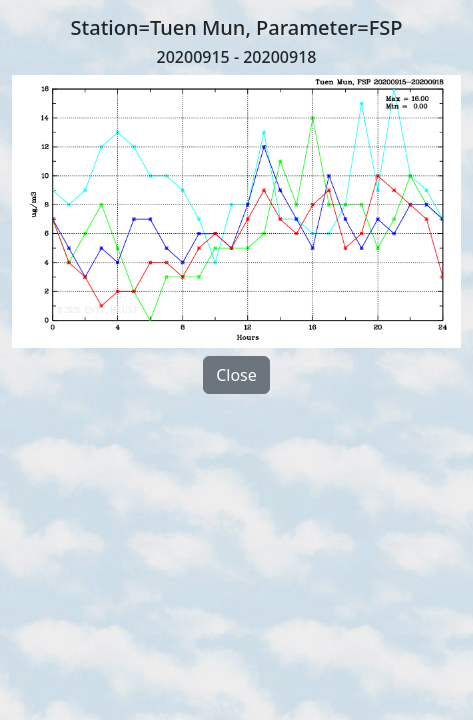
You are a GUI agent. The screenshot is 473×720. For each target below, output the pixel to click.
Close (236, 375)
